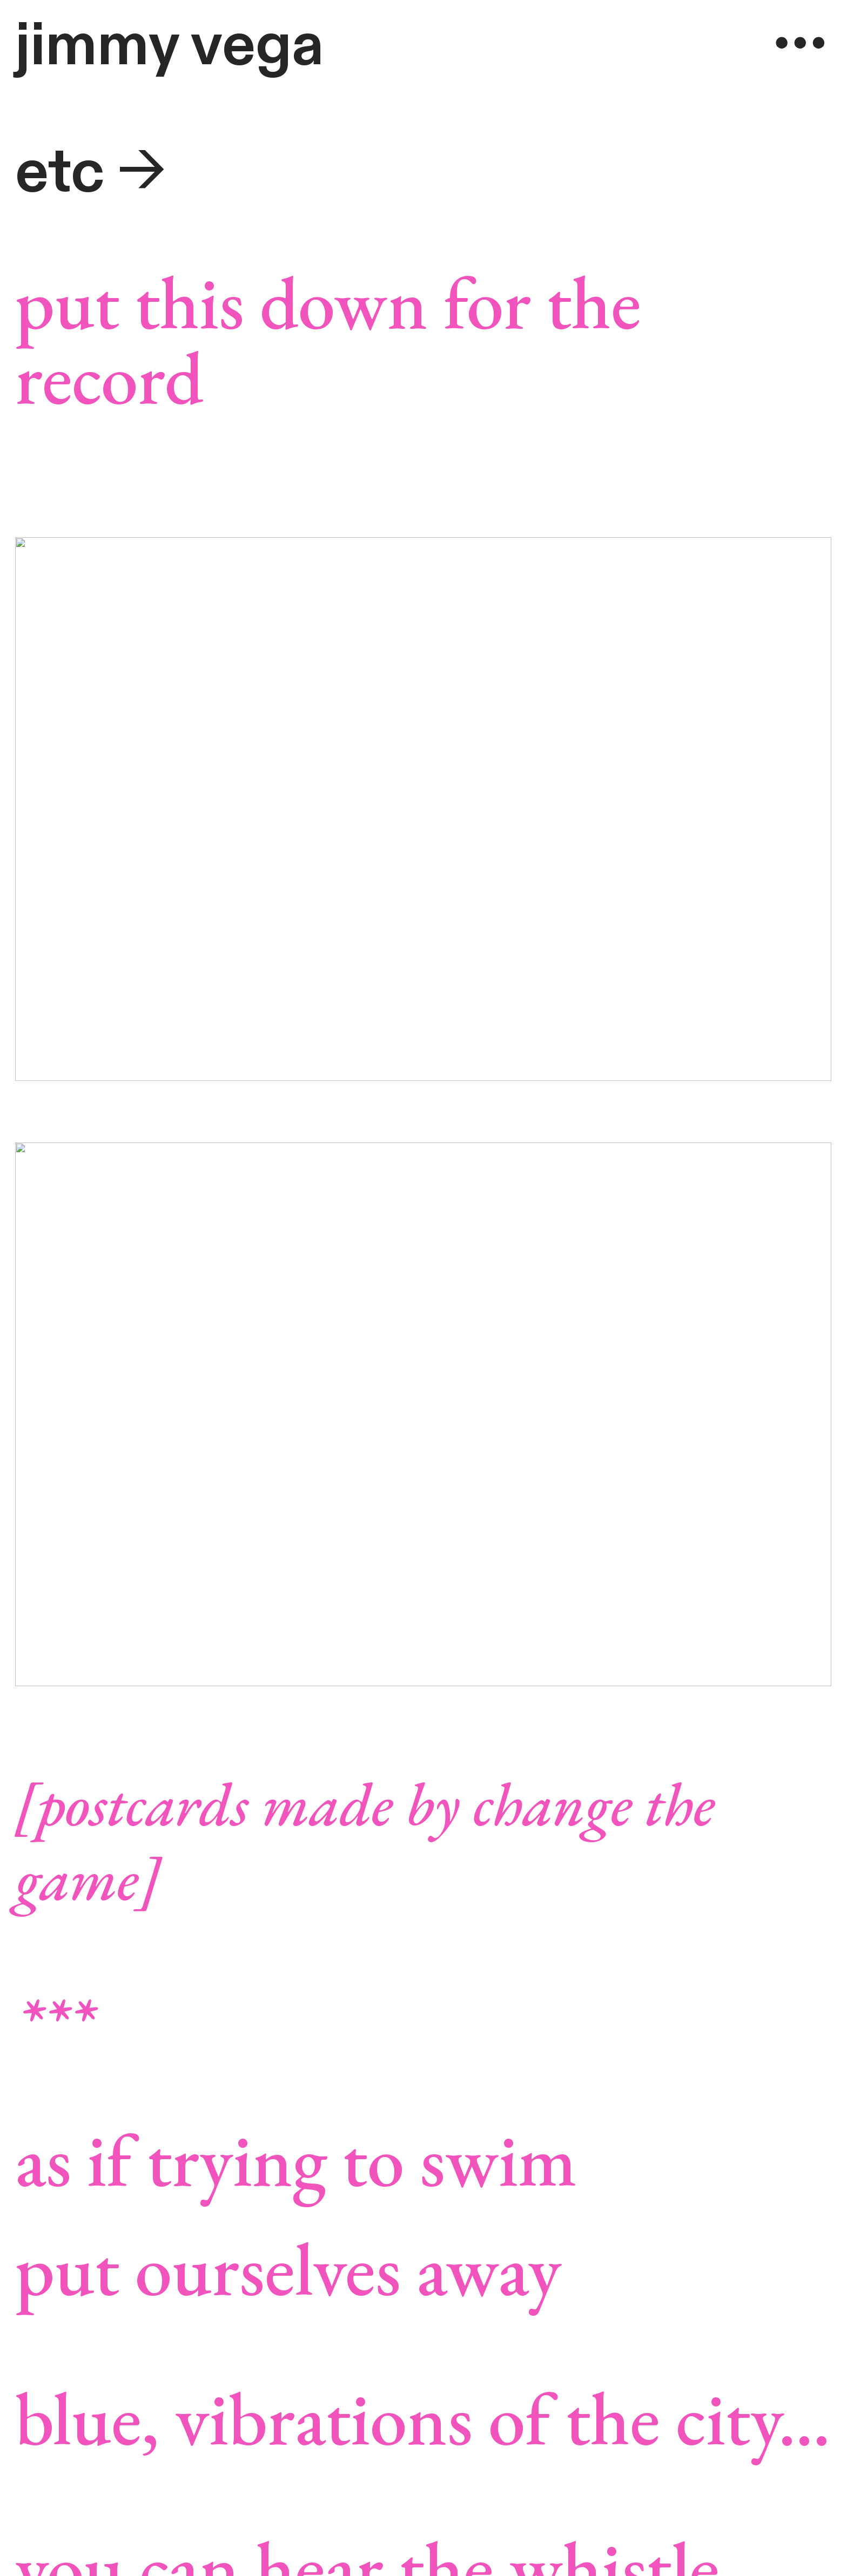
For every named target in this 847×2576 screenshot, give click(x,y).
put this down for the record (328, 339)
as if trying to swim (296, 2159)
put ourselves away (288, 2268)
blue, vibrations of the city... (422, 2417)
